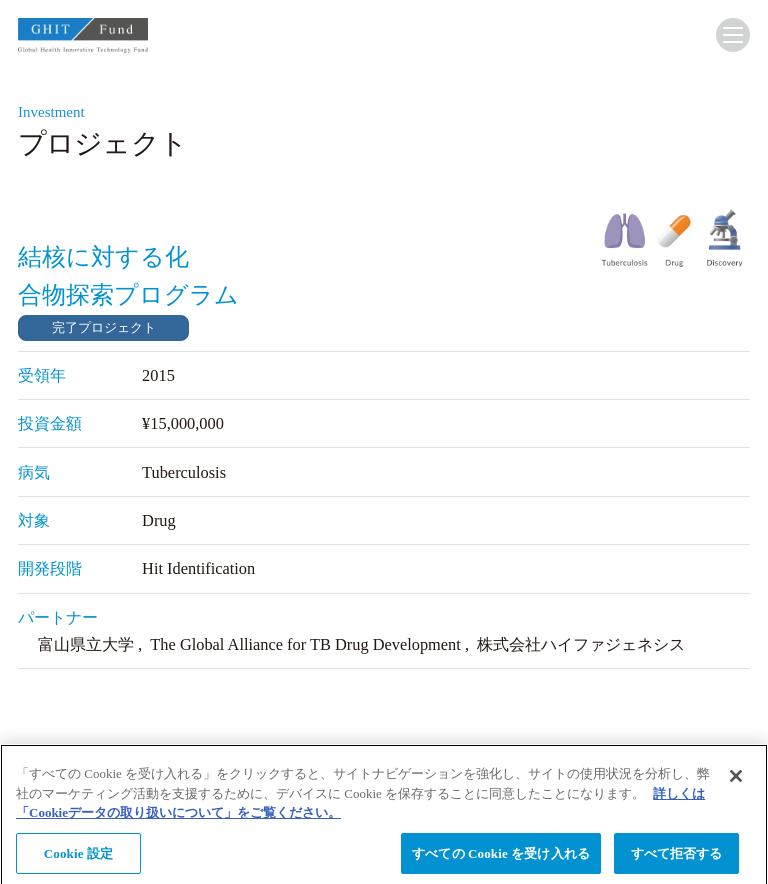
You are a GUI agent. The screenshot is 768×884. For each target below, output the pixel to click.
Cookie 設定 (78, 858)
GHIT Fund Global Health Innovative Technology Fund (83, 39)
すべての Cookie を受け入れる (501, 858)
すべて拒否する (677, 858)
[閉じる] (736, 781)
